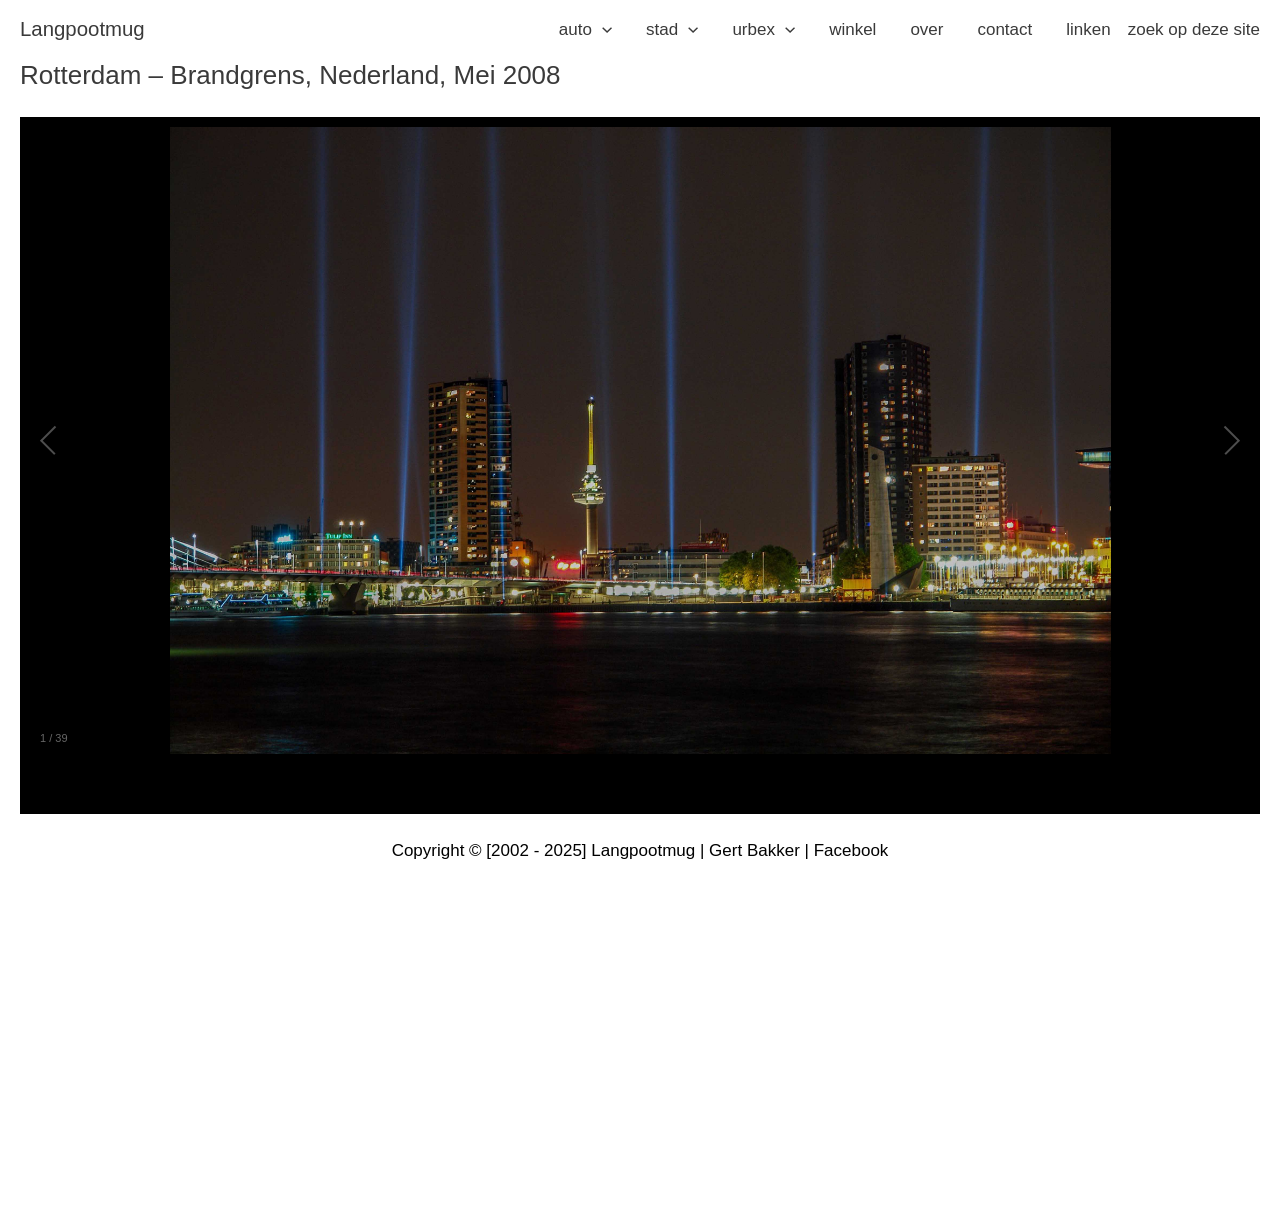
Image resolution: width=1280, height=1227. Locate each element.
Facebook (851, 850)
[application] (602, 30)
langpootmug (82, 29)
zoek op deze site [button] (1194, 29)
